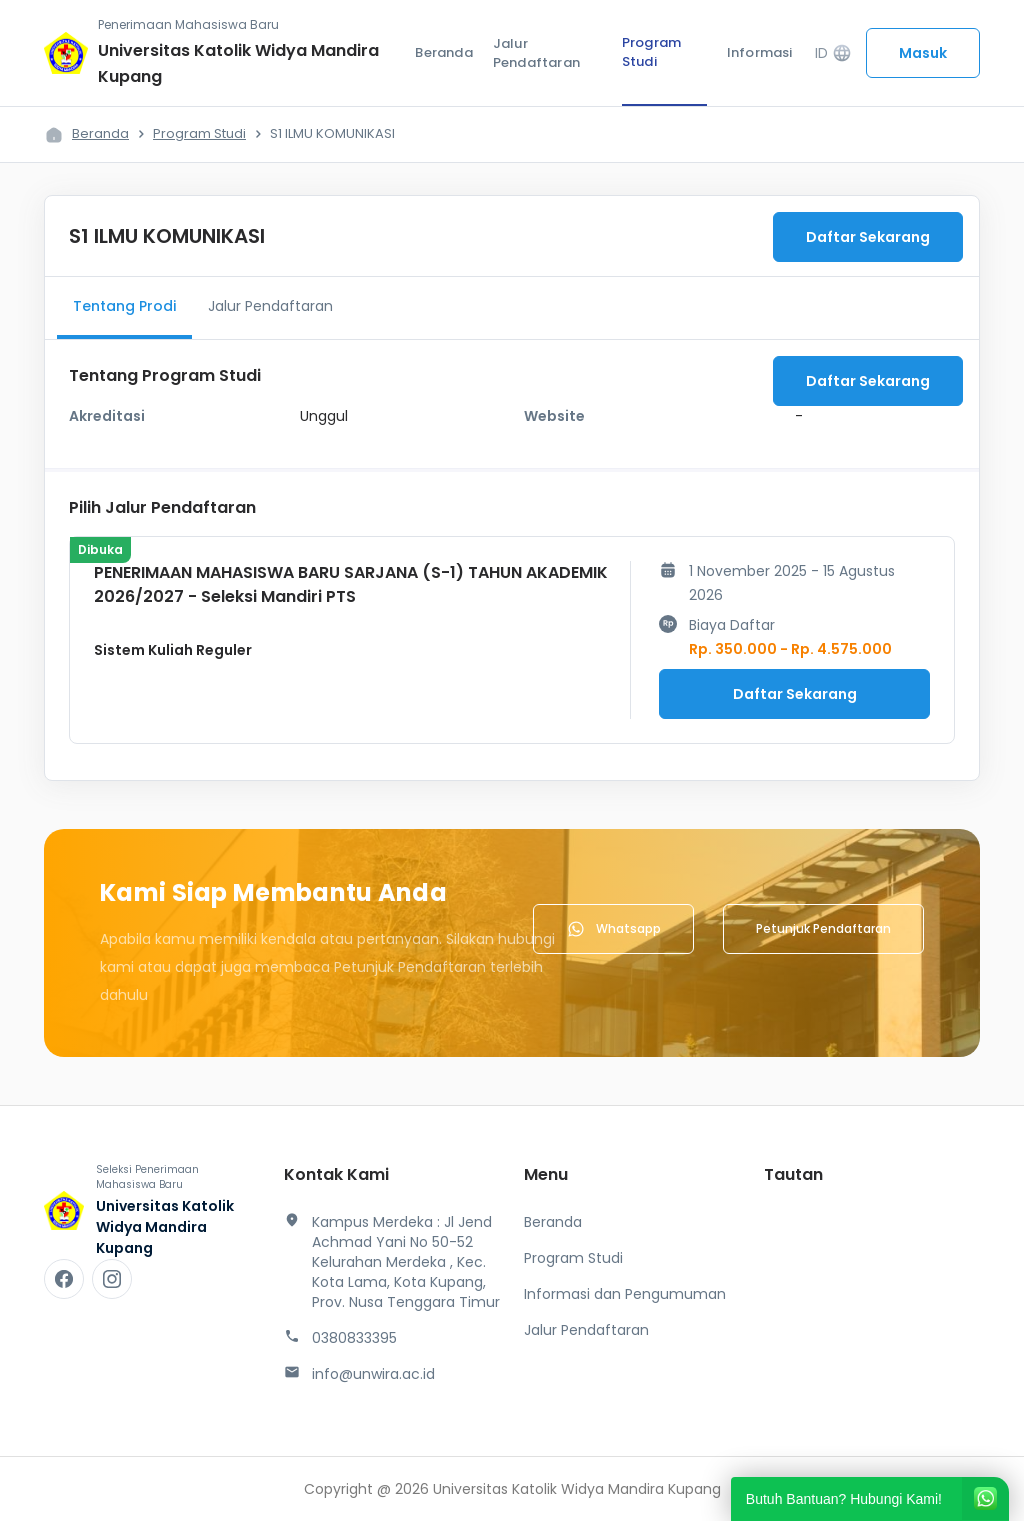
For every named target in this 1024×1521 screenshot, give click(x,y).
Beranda (443, 52)
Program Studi (651, 52)
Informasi (760, 52)
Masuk (923, 53)
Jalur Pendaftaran (536, 53)
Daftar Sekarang (868, 237)
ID (833, 53)
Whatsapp (613, 929)
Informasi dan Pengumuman (625, 1294)
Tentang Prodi (124, 306)
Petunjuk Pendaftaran (823, 928)
